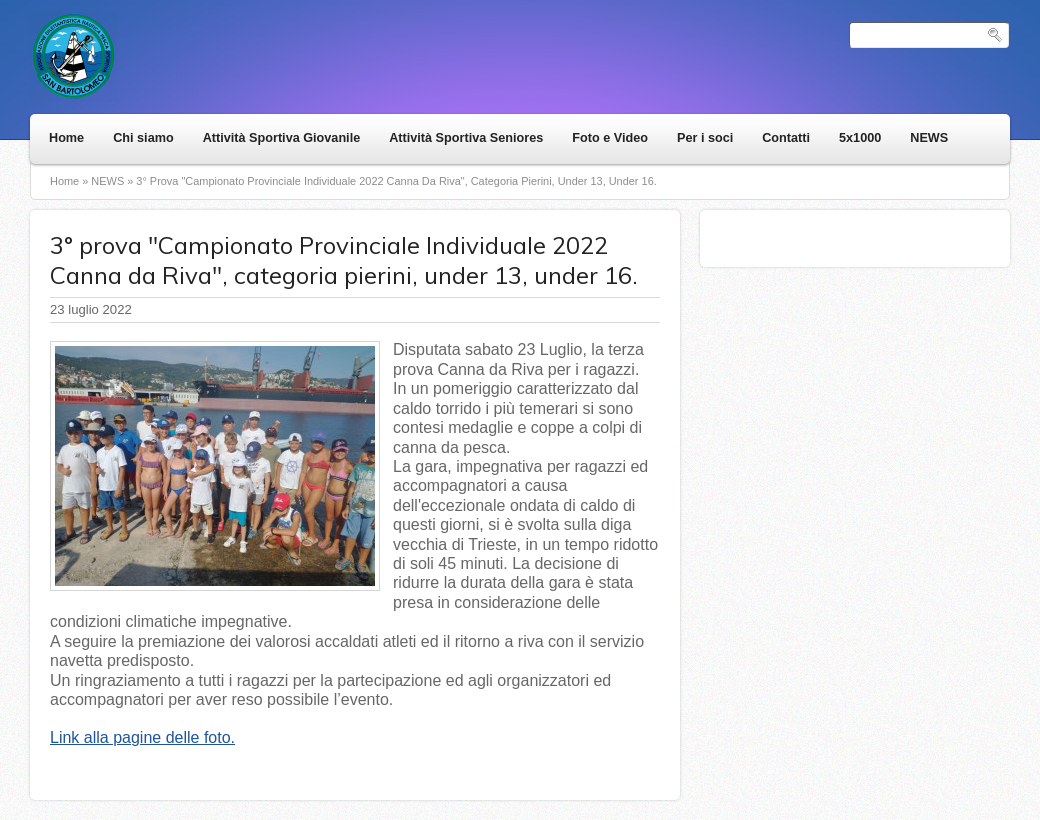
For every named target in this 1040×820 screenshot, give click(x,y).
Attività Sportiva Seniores (466, 138)
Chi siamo (143, 138)
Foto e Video (610, 138)
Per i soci (705, 138)
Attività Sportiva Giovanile (282, 138)
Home (66, 138)
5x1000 (860, 138)
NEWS (929, 138)
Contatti (786, 138)
